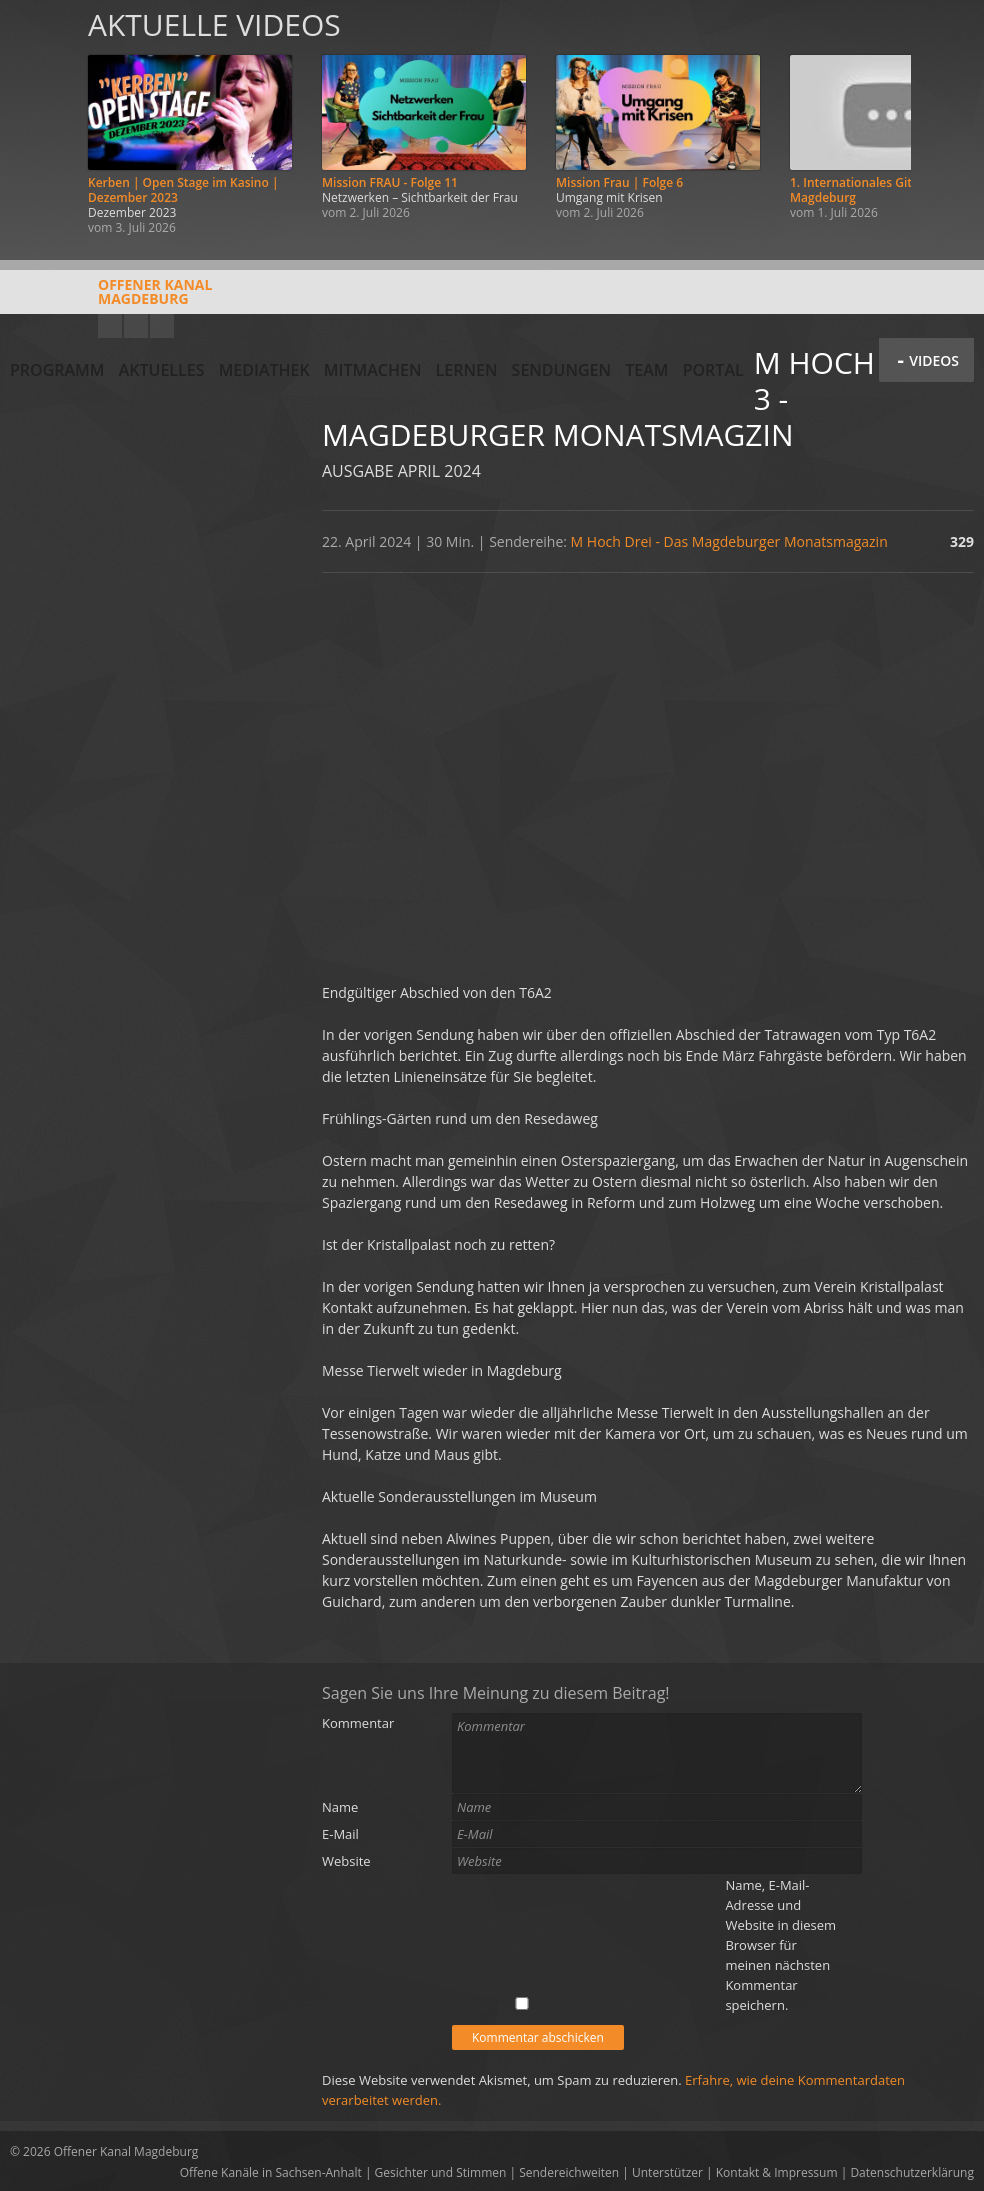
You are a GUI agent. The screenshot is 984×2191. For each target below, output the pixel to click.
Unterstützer (667, 2172)
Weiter (946, 122)
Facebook (136, 326)
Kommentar (358, 1723)
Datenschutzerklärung (912, 2172)
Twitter (162, 326)
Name (340, 1807)
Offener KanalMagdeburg (111, 299)
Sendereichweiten (569, 2172)
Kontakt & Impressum (777, 2172)
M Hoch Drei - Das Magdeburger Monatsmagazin (729, 541)
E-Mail (340, 1834)
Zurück (38, 122)
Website (346, 1861)
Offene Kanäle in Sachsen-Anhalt (271, 2172)
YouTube (110, 326)
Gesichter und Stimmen (441, 2172)
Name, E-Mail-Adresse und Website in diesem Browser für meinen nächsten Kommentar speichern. (780, 1945)
